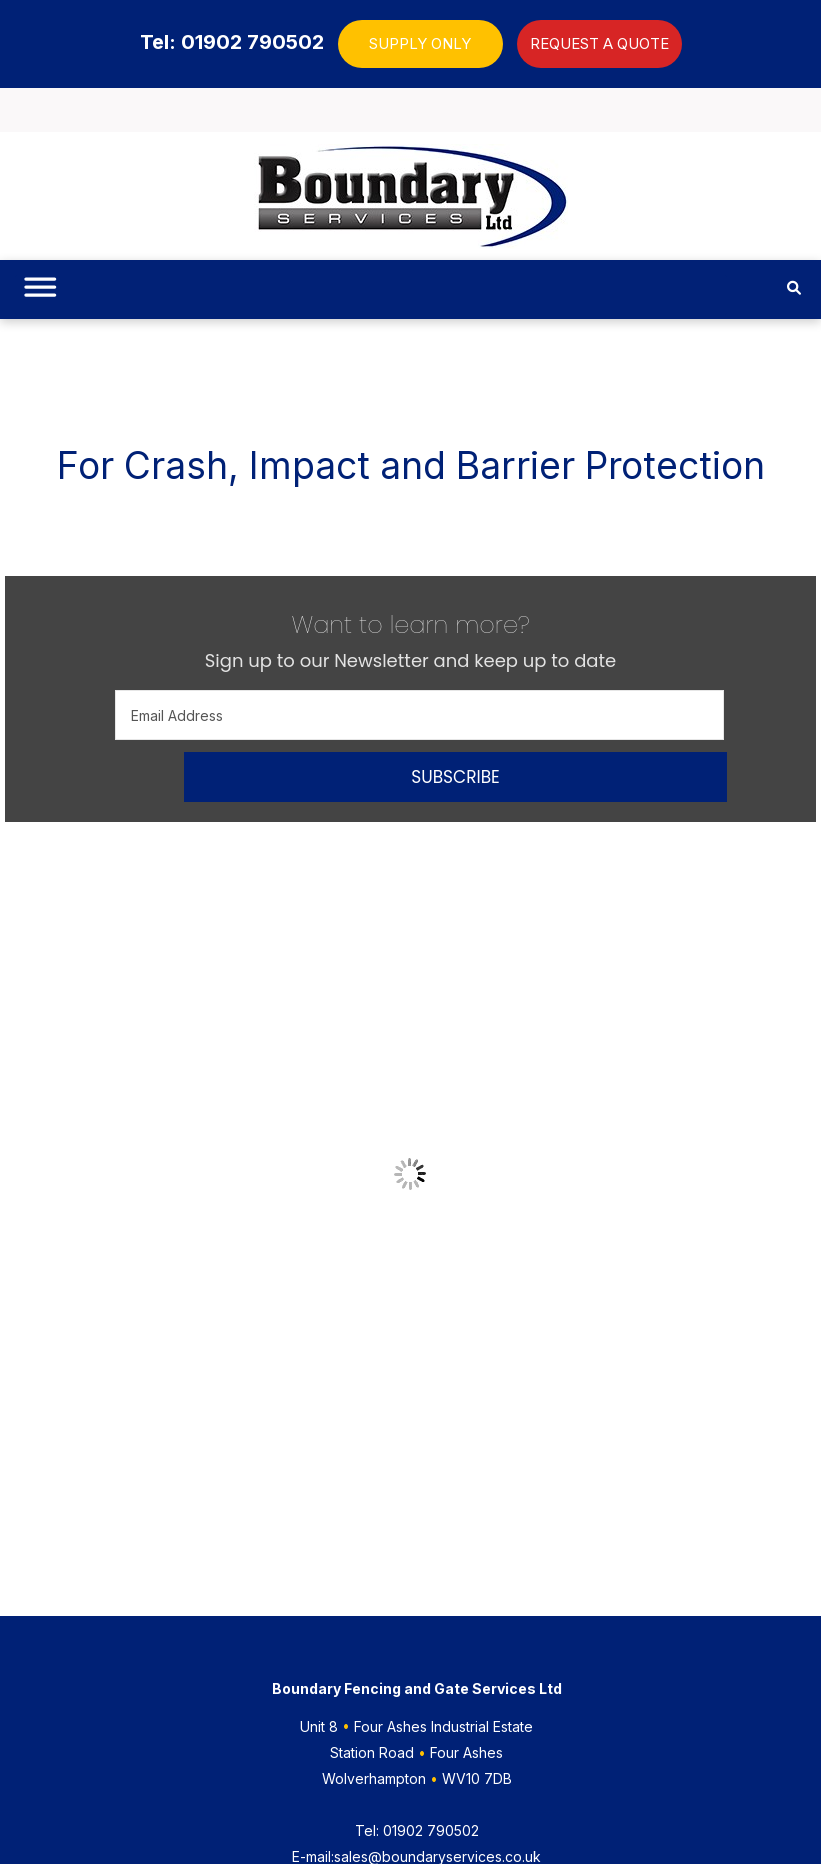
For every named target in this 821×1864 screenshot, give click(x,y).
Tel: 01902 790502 (232, 42)
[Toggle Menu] (37, 295)
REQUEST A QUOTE (599, 43)
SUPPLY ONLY (420, 43)
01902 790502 (417, 1830)
